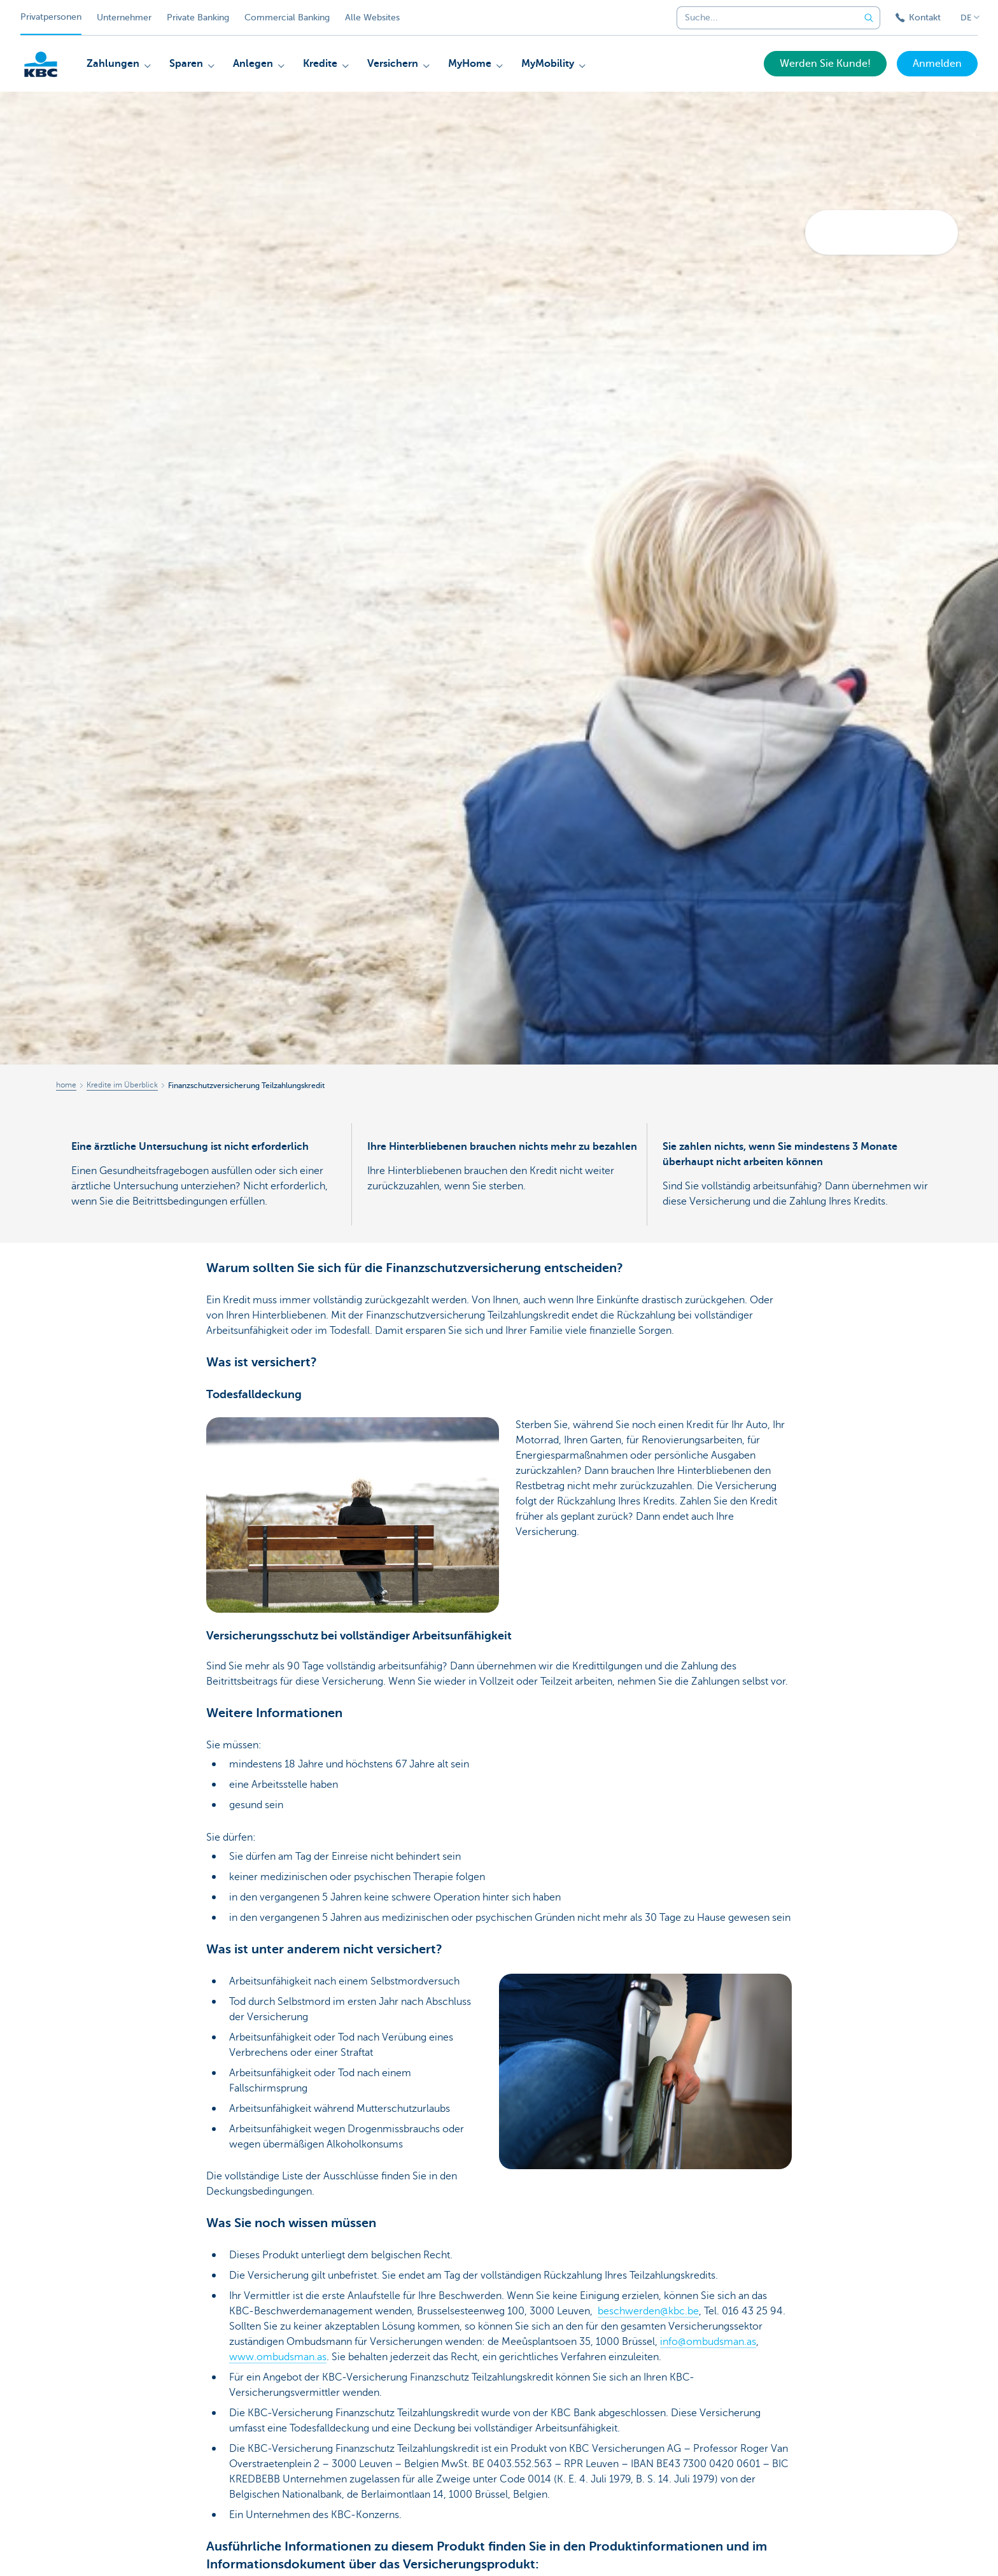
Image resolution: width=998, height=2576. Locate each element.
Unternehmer (124, 17)
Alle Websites (372, 17)
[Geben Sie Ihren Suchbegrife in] (868, 17)
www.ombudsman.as (278, 2357)
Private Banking (198, 17)
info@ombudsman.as (708, 2341)
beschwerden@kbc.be (648, 2311)
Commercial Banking (287, 17)
